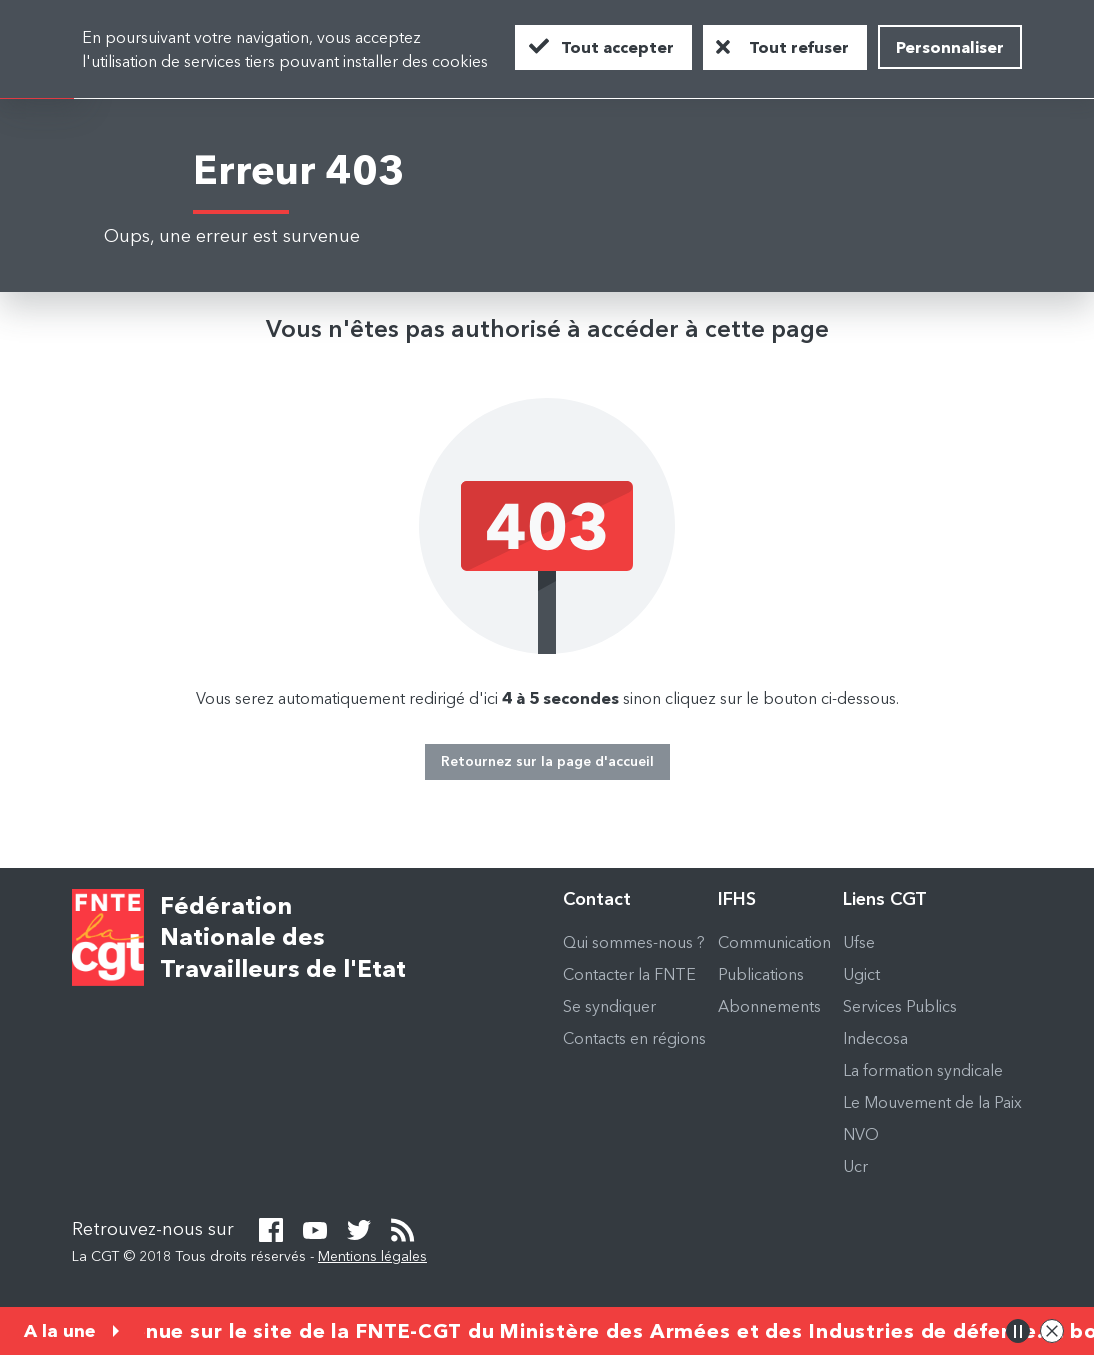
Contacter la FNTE (629, 974)
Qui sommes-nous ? (634, 942)
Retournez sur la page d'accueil (547, 761)
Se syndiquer (609, 1006)
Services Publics (900, 1006)
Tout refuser (799, 47)
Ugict (861, 974)
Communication (774, 942)
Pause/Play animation (1018, 1331)
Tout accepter (617, 47)
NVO (861, 1134)
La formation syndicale (923, 1070)
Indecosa (875, 1038)
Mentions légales (372, 1256)
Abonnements (769, 1006)
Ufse (859, 942)
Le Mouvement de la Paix (932, 1102)
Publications (761, 974)
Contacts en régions (634, 1038)
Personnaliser (950, 47)
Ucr (855, 1166)
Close (1052, 1331)
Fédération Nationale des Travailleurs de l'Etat (283, 937)
